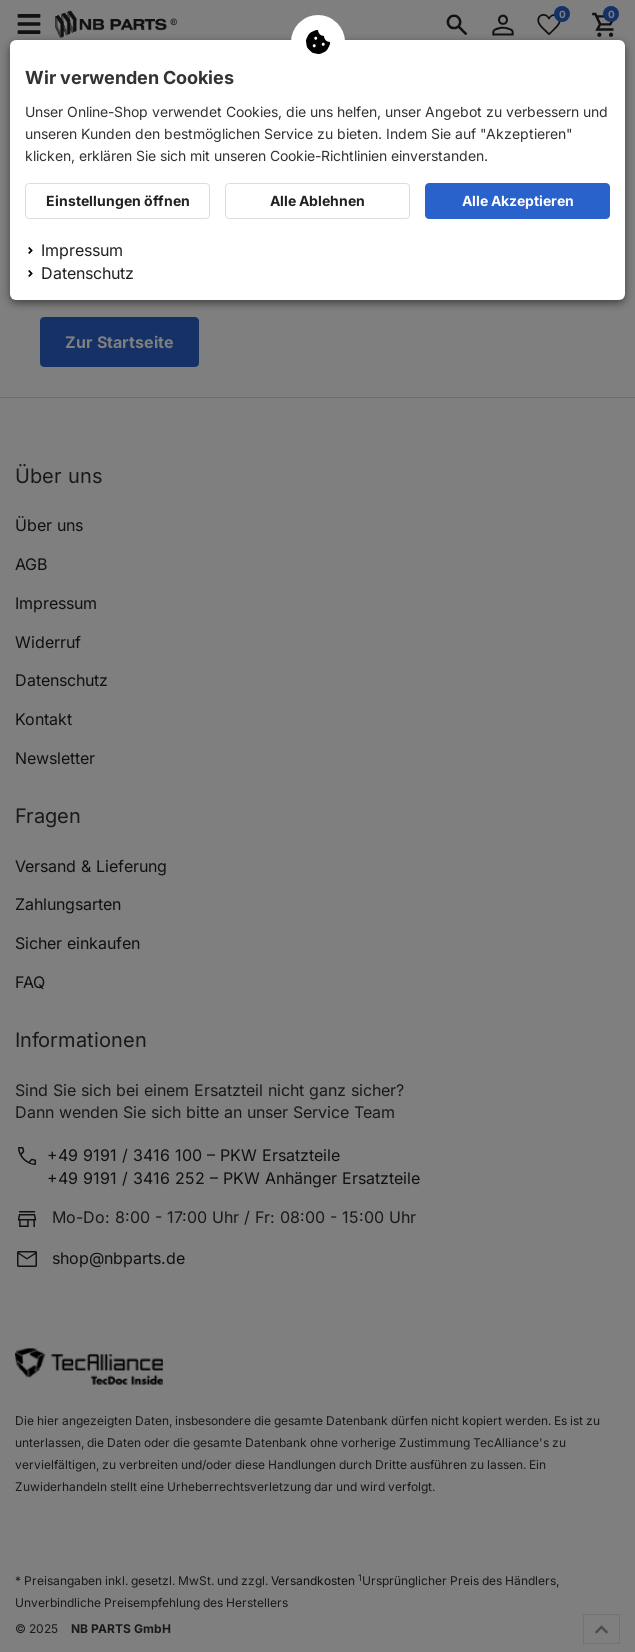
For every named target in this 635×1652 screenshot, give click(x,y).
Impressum (82, 250)
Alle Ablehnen (317, 200)
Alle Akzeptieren (518, 200)
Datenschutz (87, 273)
